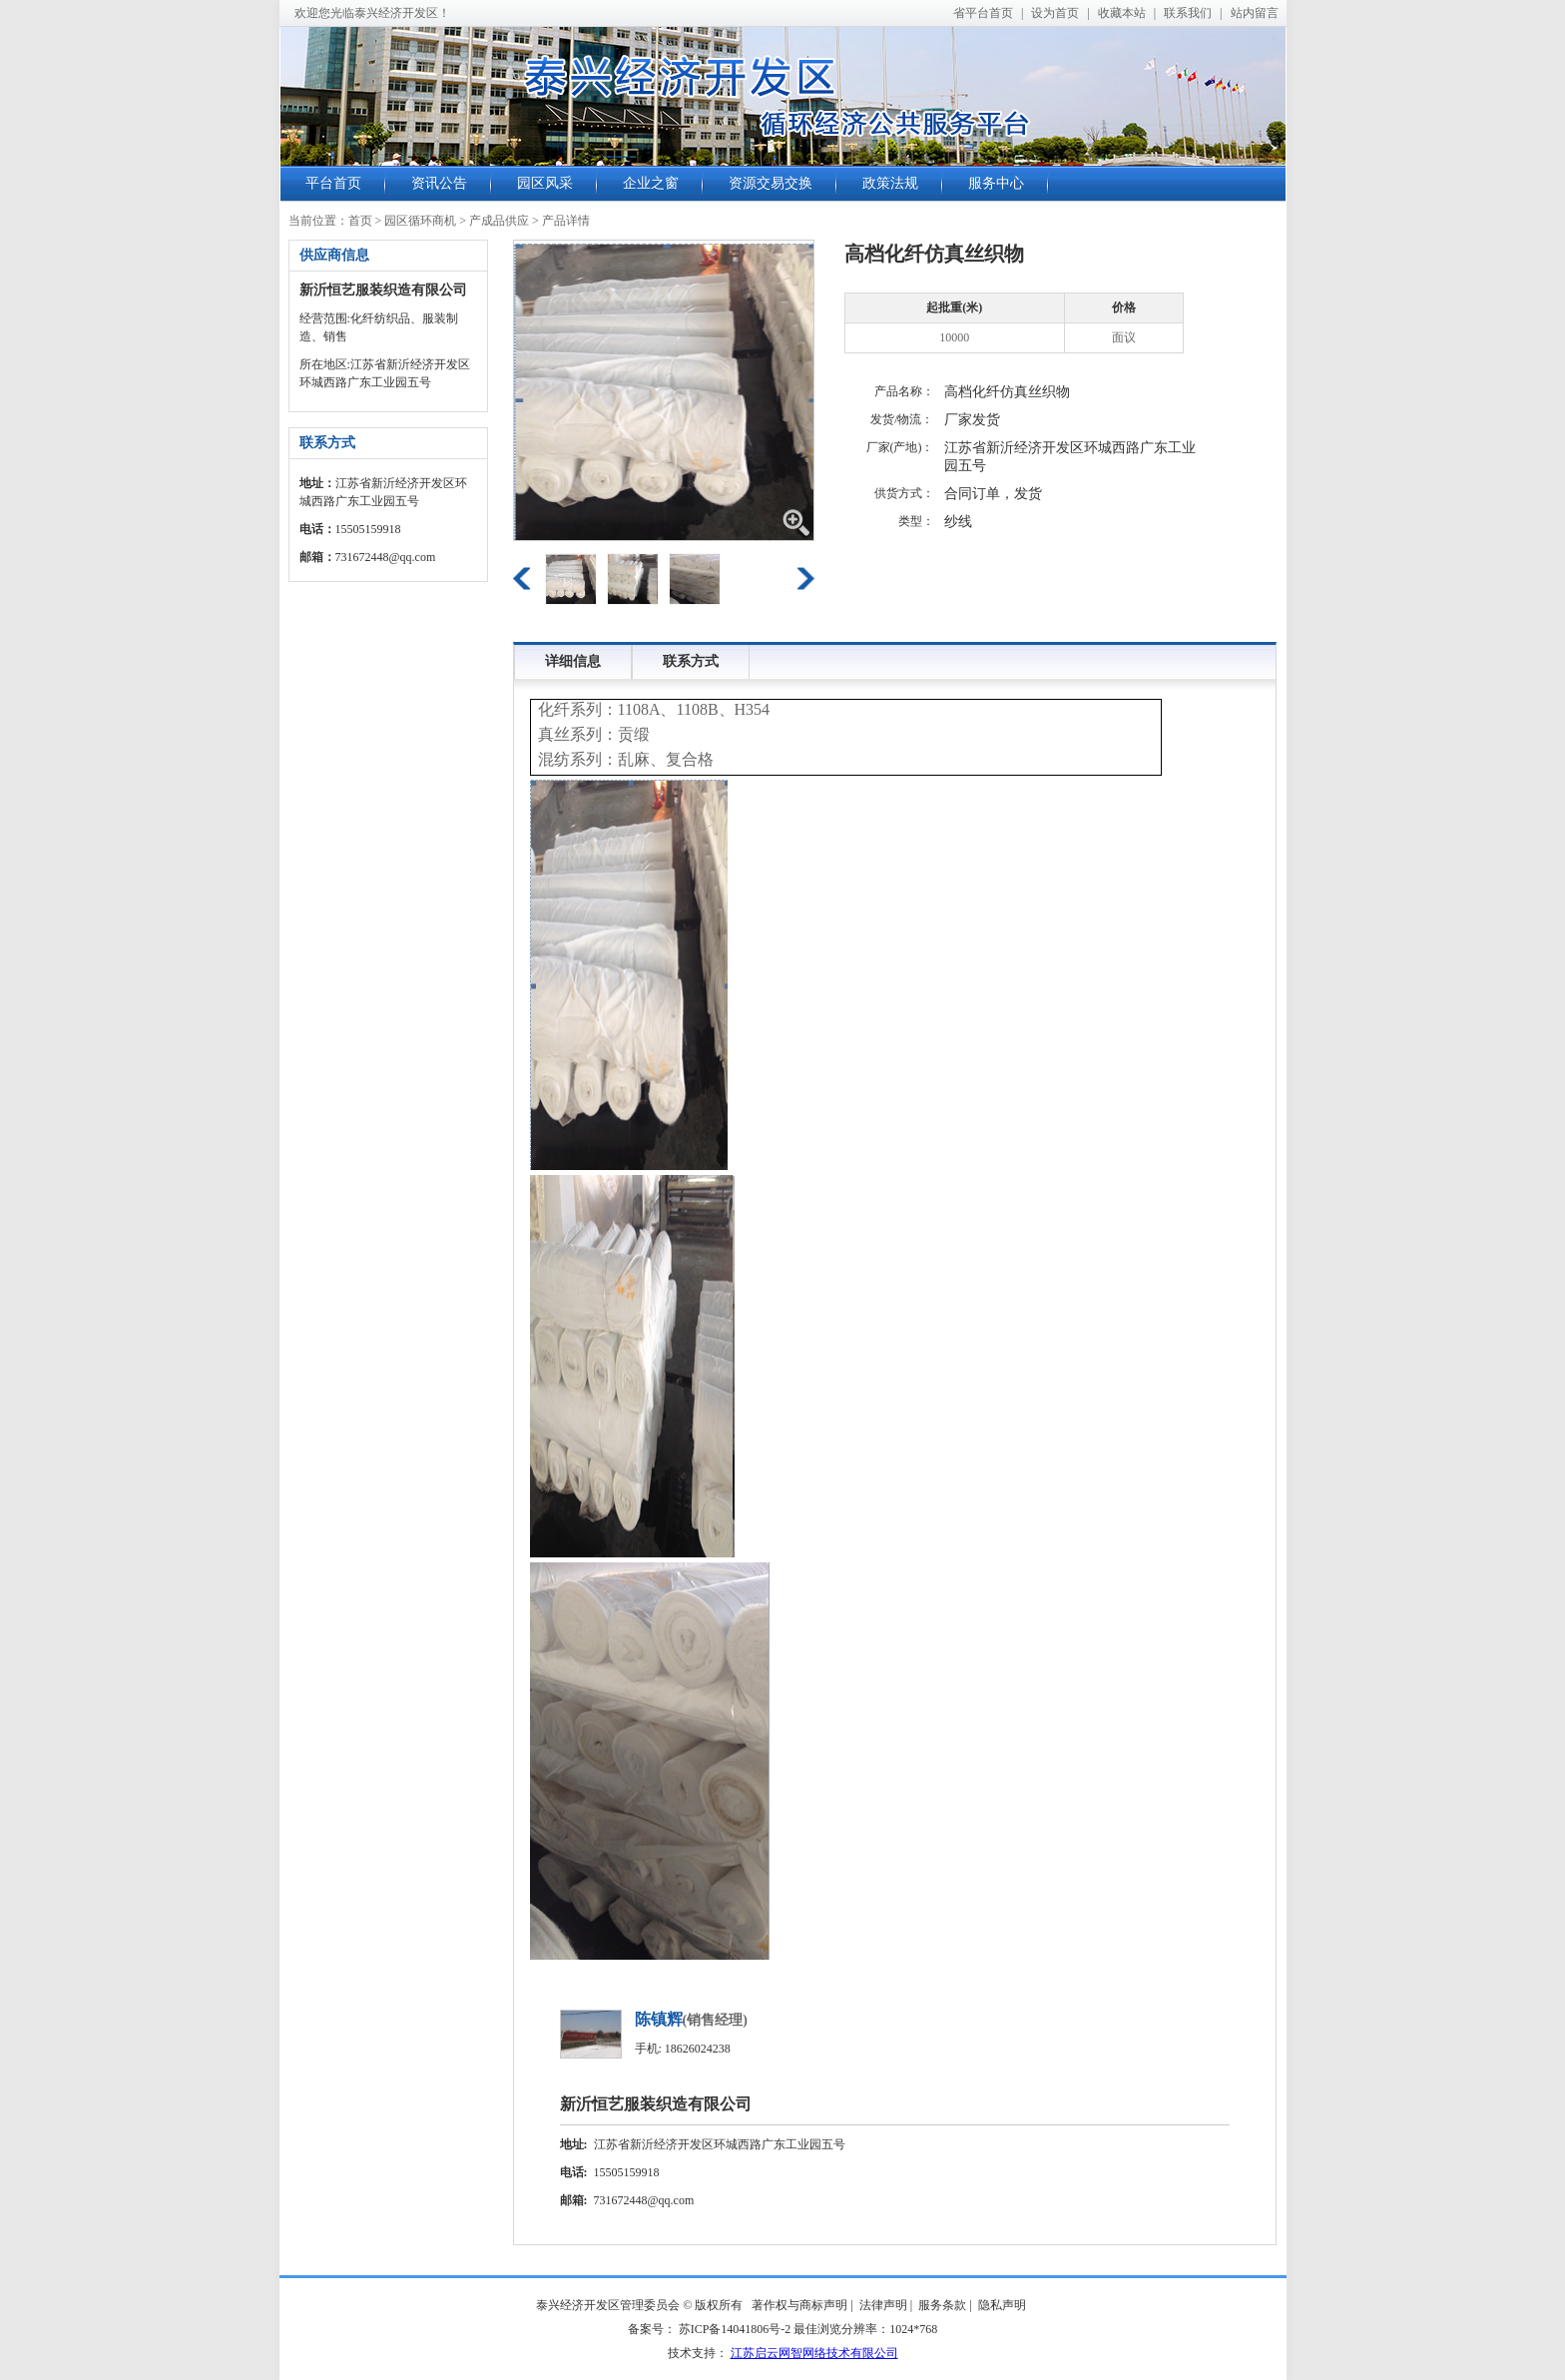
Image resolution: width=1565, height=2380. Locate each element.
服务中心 (996, 183)
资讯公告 (439, 183)
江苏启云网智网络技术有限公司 (814, 2353)
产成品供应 (499, 221)
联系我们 (1188, 13)
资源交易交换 (770, 183)
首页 (360, 221)
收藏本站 (1122, 13)
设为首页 (1055, 13)
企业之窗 (651, 183)
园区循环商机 (420, 221)
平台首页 (333, 183)
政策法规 (890, 183)
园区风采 (545, 183)
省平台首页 (983, 13)
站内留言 (1255, 13)
